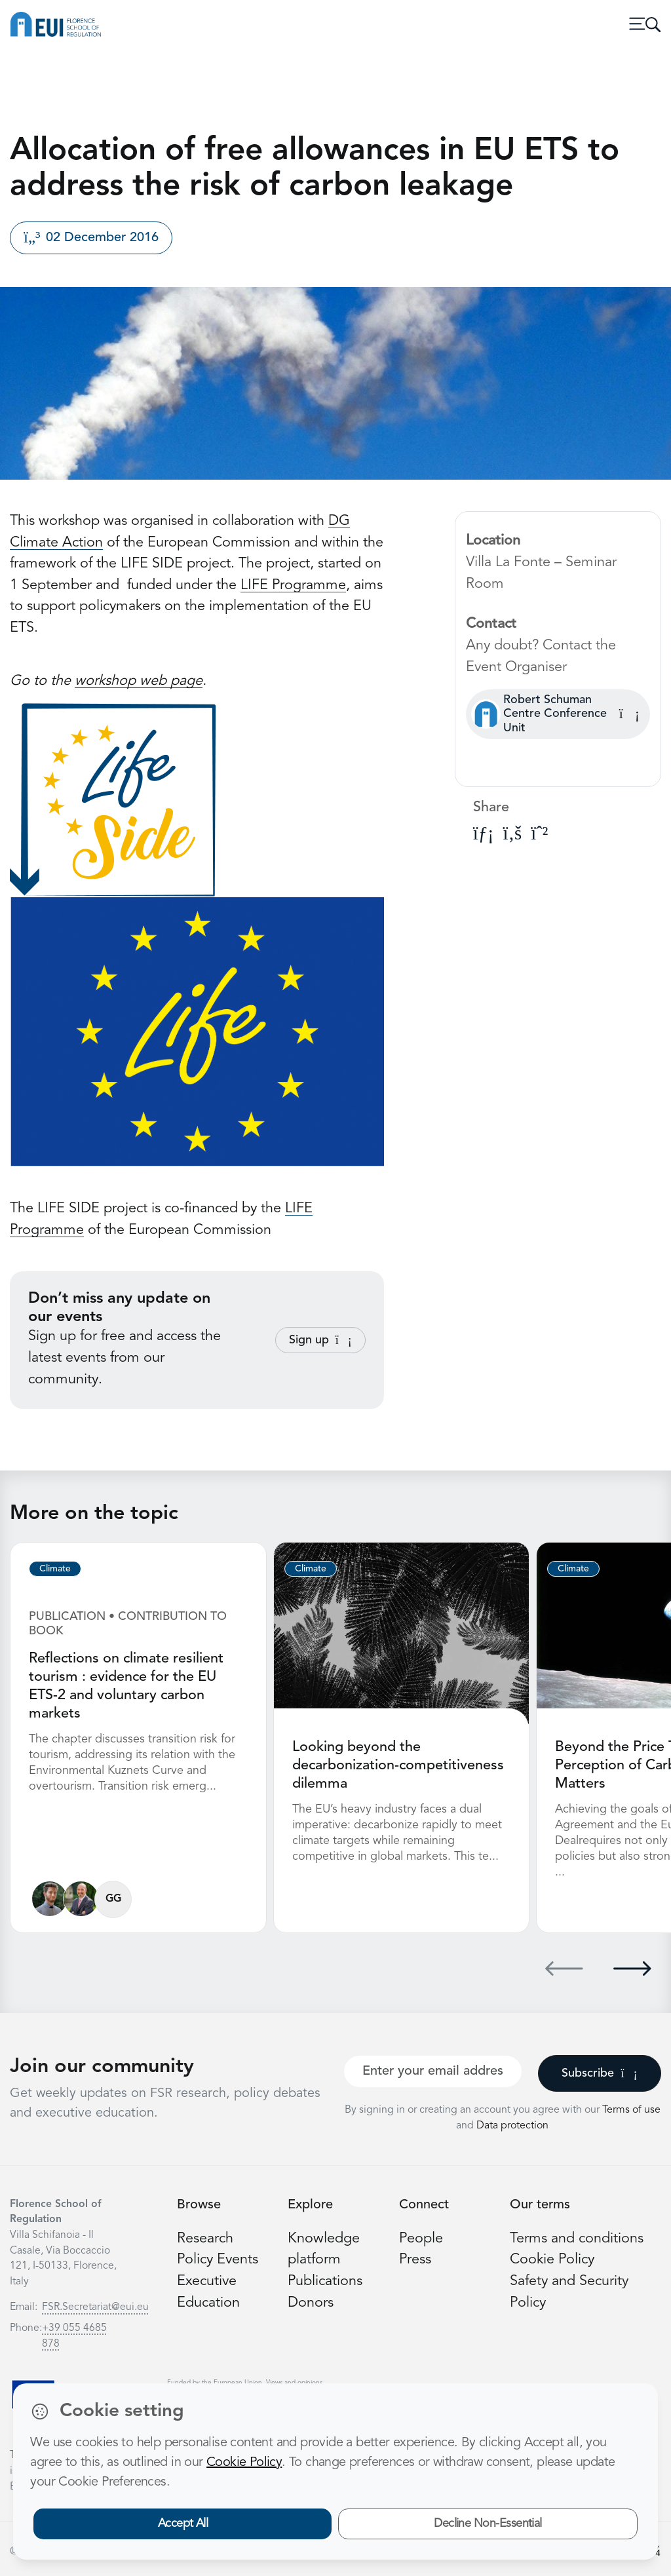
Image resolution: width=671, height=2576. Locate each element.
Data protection (512, 2126)
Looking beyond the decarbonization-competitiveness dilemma (398, 1765)
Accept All (183, 2523)
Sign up (320, 1340)
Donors (311, 2303)
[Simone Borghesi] (81, 1899)
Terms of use (631, 2110)
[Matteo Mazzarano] (49, 1899)
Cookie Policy (552, 2260)
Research (205, 2239)
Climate (55, 1568)
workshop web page (138, 681)
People (421, 2239)
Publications (325, 2281)
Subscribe (599, 2073)
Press (415, 2260)
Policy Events (217, 2260)
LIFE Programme (293, 585)
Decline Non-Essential (488, 2523)
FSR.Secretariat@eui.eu (95, 2307)
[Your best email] (432, 2071)
